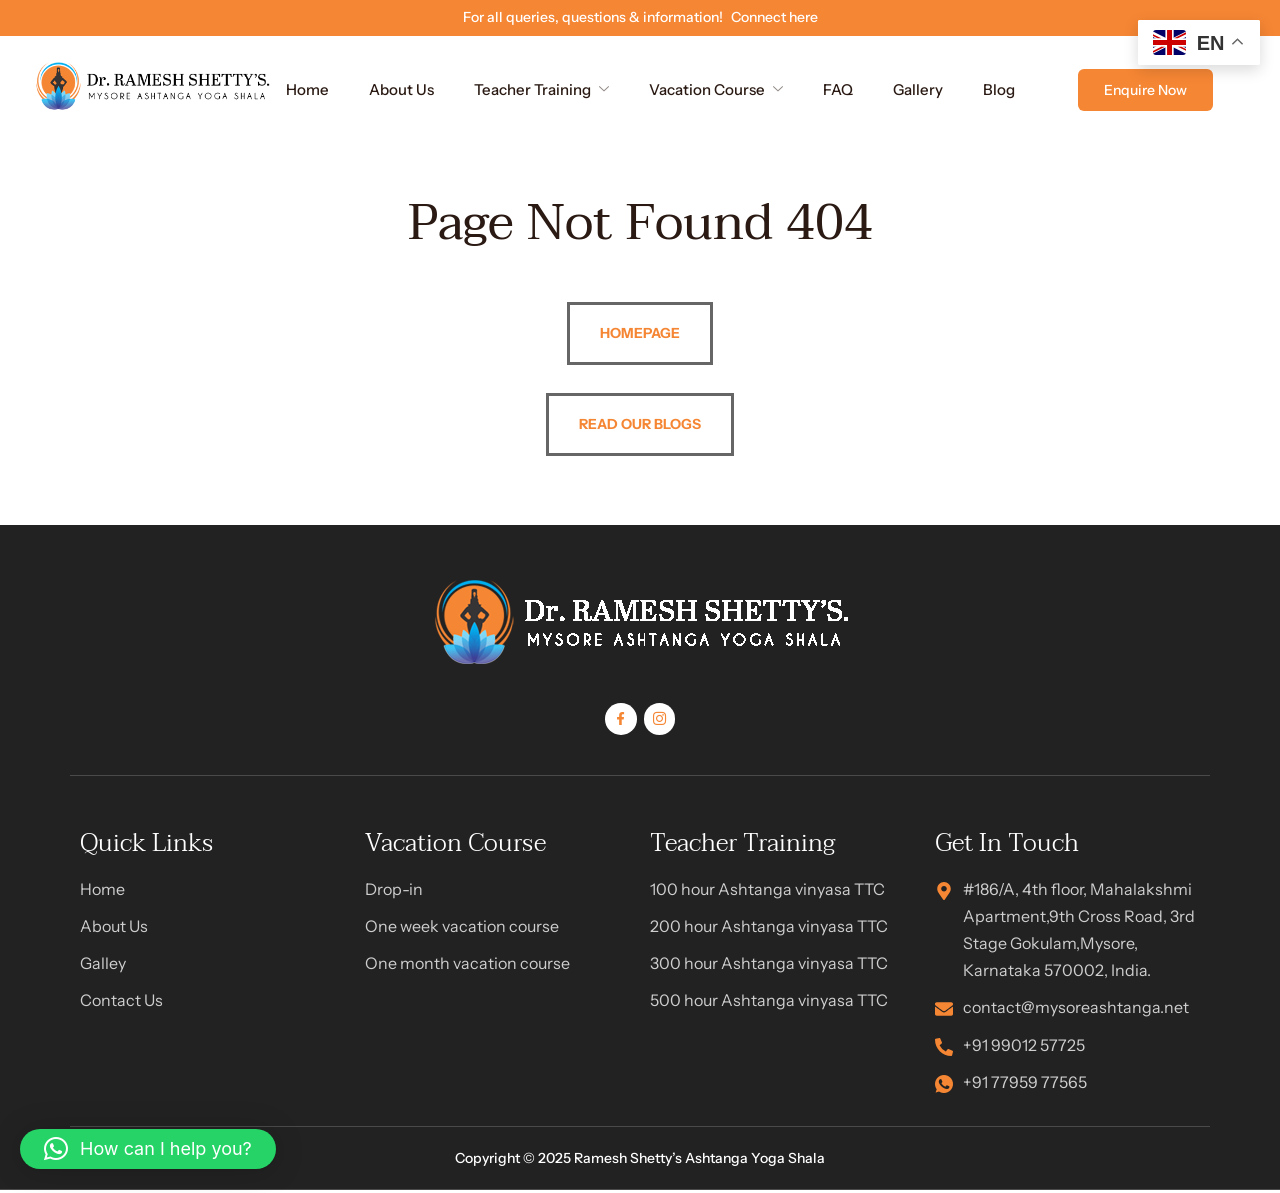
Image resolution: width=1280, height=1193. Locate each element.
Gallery (918, 89)
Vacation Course (716, 89)
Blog (999, 89)
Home (307, 89)
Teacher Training (541, 89)
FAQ (838, 89)
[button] (148, 1149)
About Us (401, 89)
